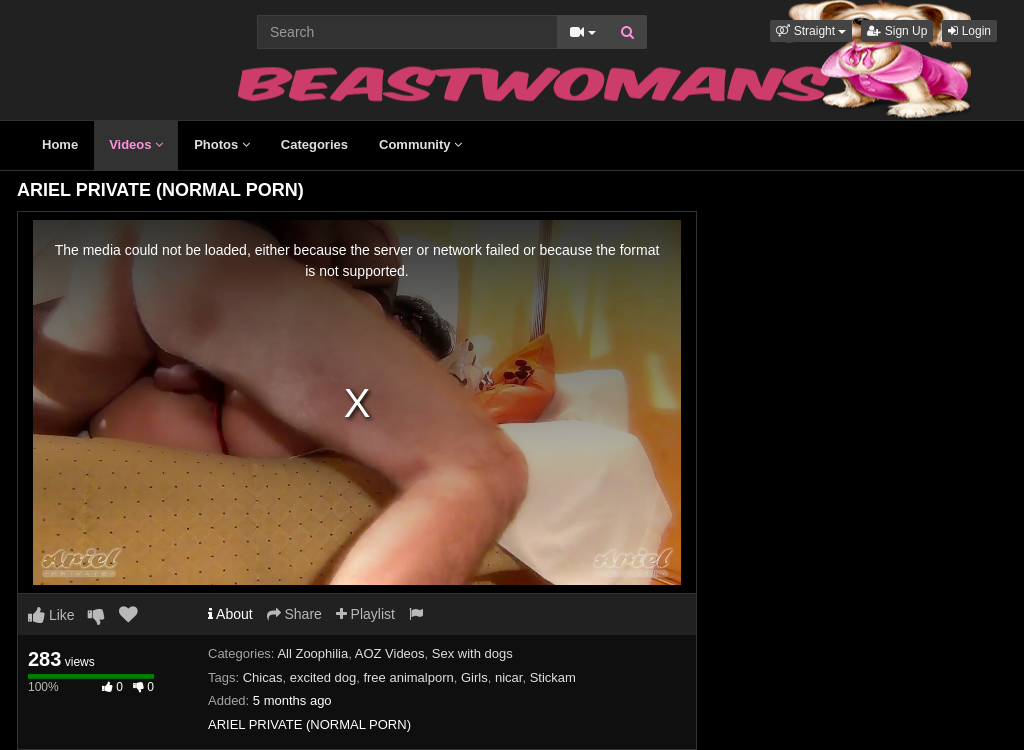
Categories (314, 144)
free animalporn (408, 677)
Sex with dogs (472, 653)
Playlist (365, 614)
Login (969, 31)
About (230, 614)
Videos (136, 144)
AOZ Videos (390, 653)
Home (60, 144)
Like (51, 615)
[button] (811, 31)
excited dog (323, 677)
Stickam (553, 677)
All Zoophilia (312, 653)
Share (294, 614)
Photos (222, 144)
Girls (474, 677)
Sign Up (897, 31)
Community (420, 144)
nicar (508, 677)
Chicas (263, 677)
